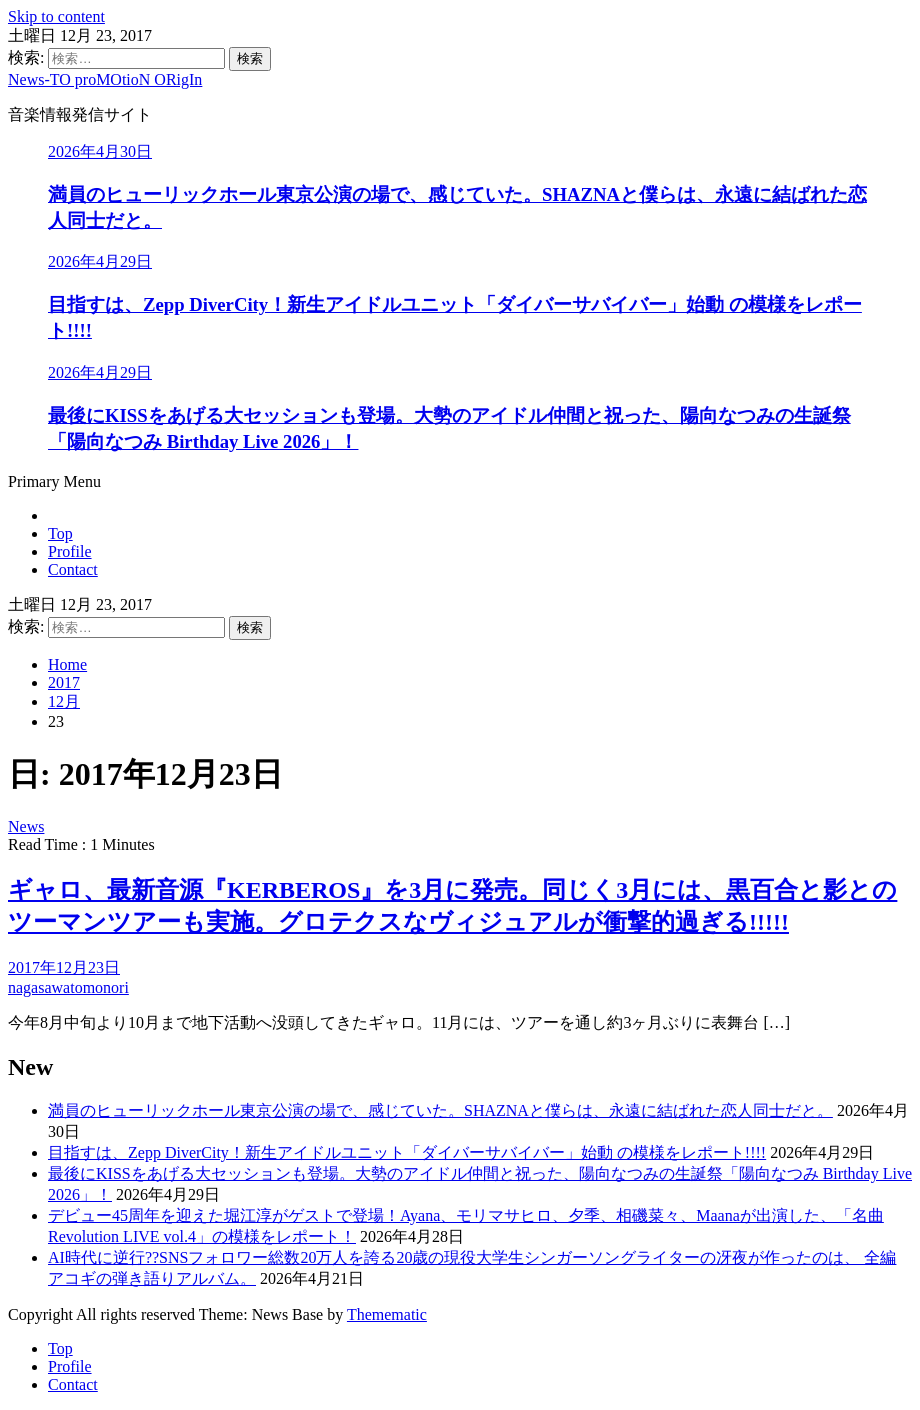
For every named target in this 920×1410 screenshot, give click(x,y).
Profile (70, 551)
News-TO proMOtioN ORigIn (105, 79)
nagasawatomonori (68, 987)
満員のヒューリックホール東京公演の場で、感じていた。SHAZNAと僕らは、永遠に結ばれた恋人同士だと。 (440, 1110)
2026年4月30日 (100, 151)
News (26, 826)
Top (60, 533)
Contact (73, 569)
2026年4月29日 (100, 261)
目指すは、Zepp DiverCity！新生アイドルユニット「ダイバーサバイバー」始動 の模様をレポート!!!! (407, 1152)
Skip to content (56, 16)
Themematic (387, 1314)
